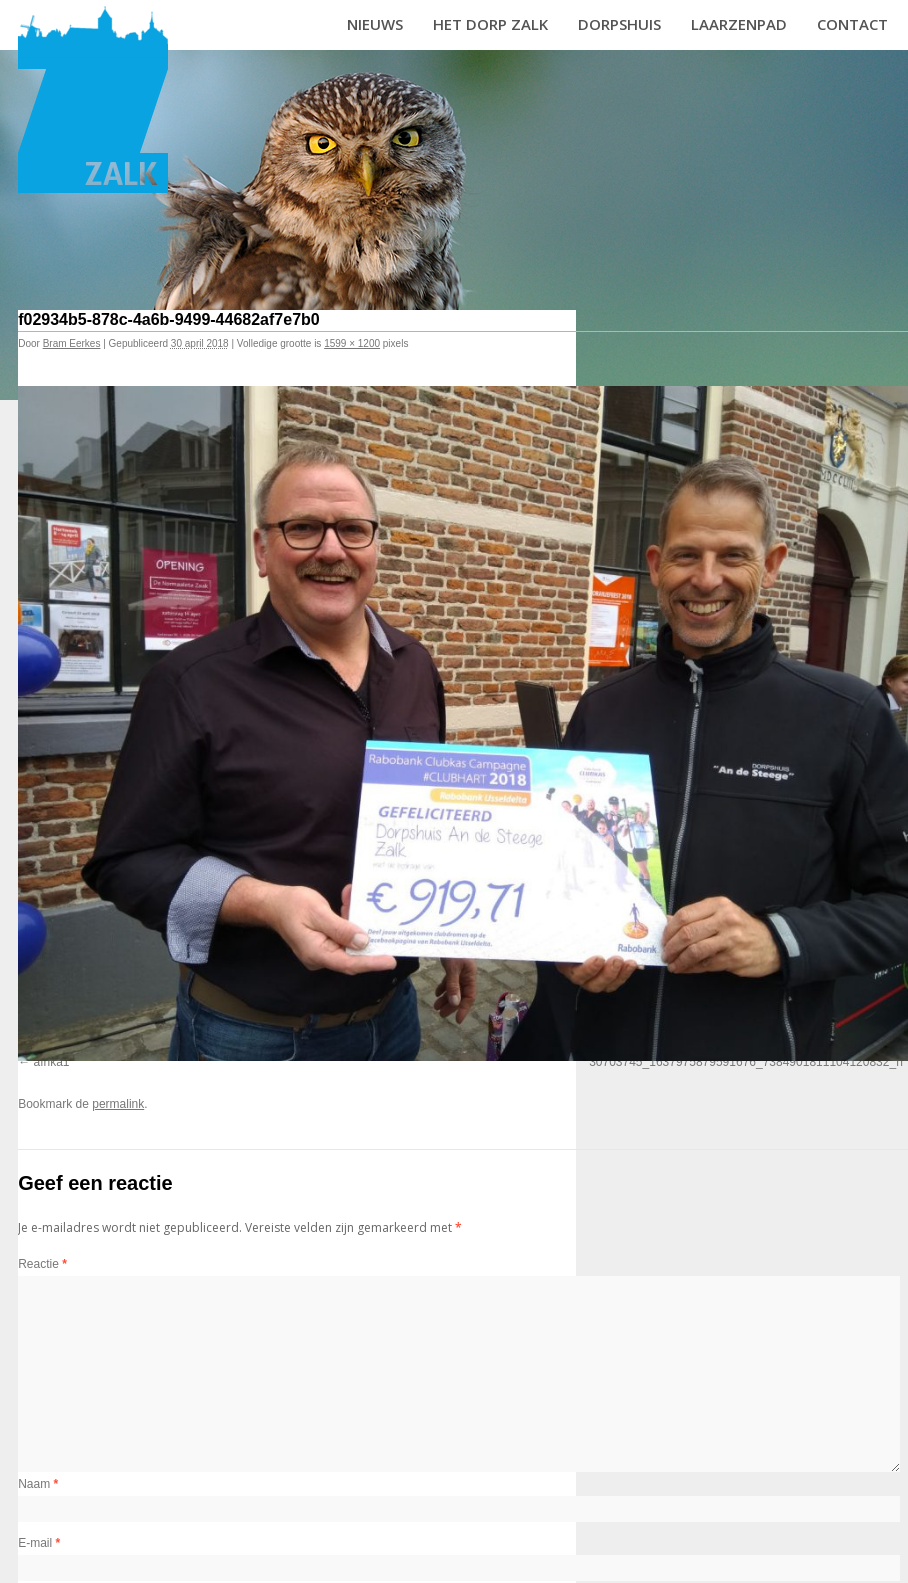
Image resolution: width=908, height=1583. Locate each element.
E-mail (39, 1543)
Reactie (42, 1264)
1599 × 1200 (352, 343)
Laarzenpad (739, 24)
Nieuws (375, 24)
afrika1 (52, 1062)
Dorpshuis (619, 24)
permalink (118, 1104)
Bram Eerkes (72, 343)
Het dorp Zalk (490, 24)
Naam (38, 1484)
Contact (852, 24)
